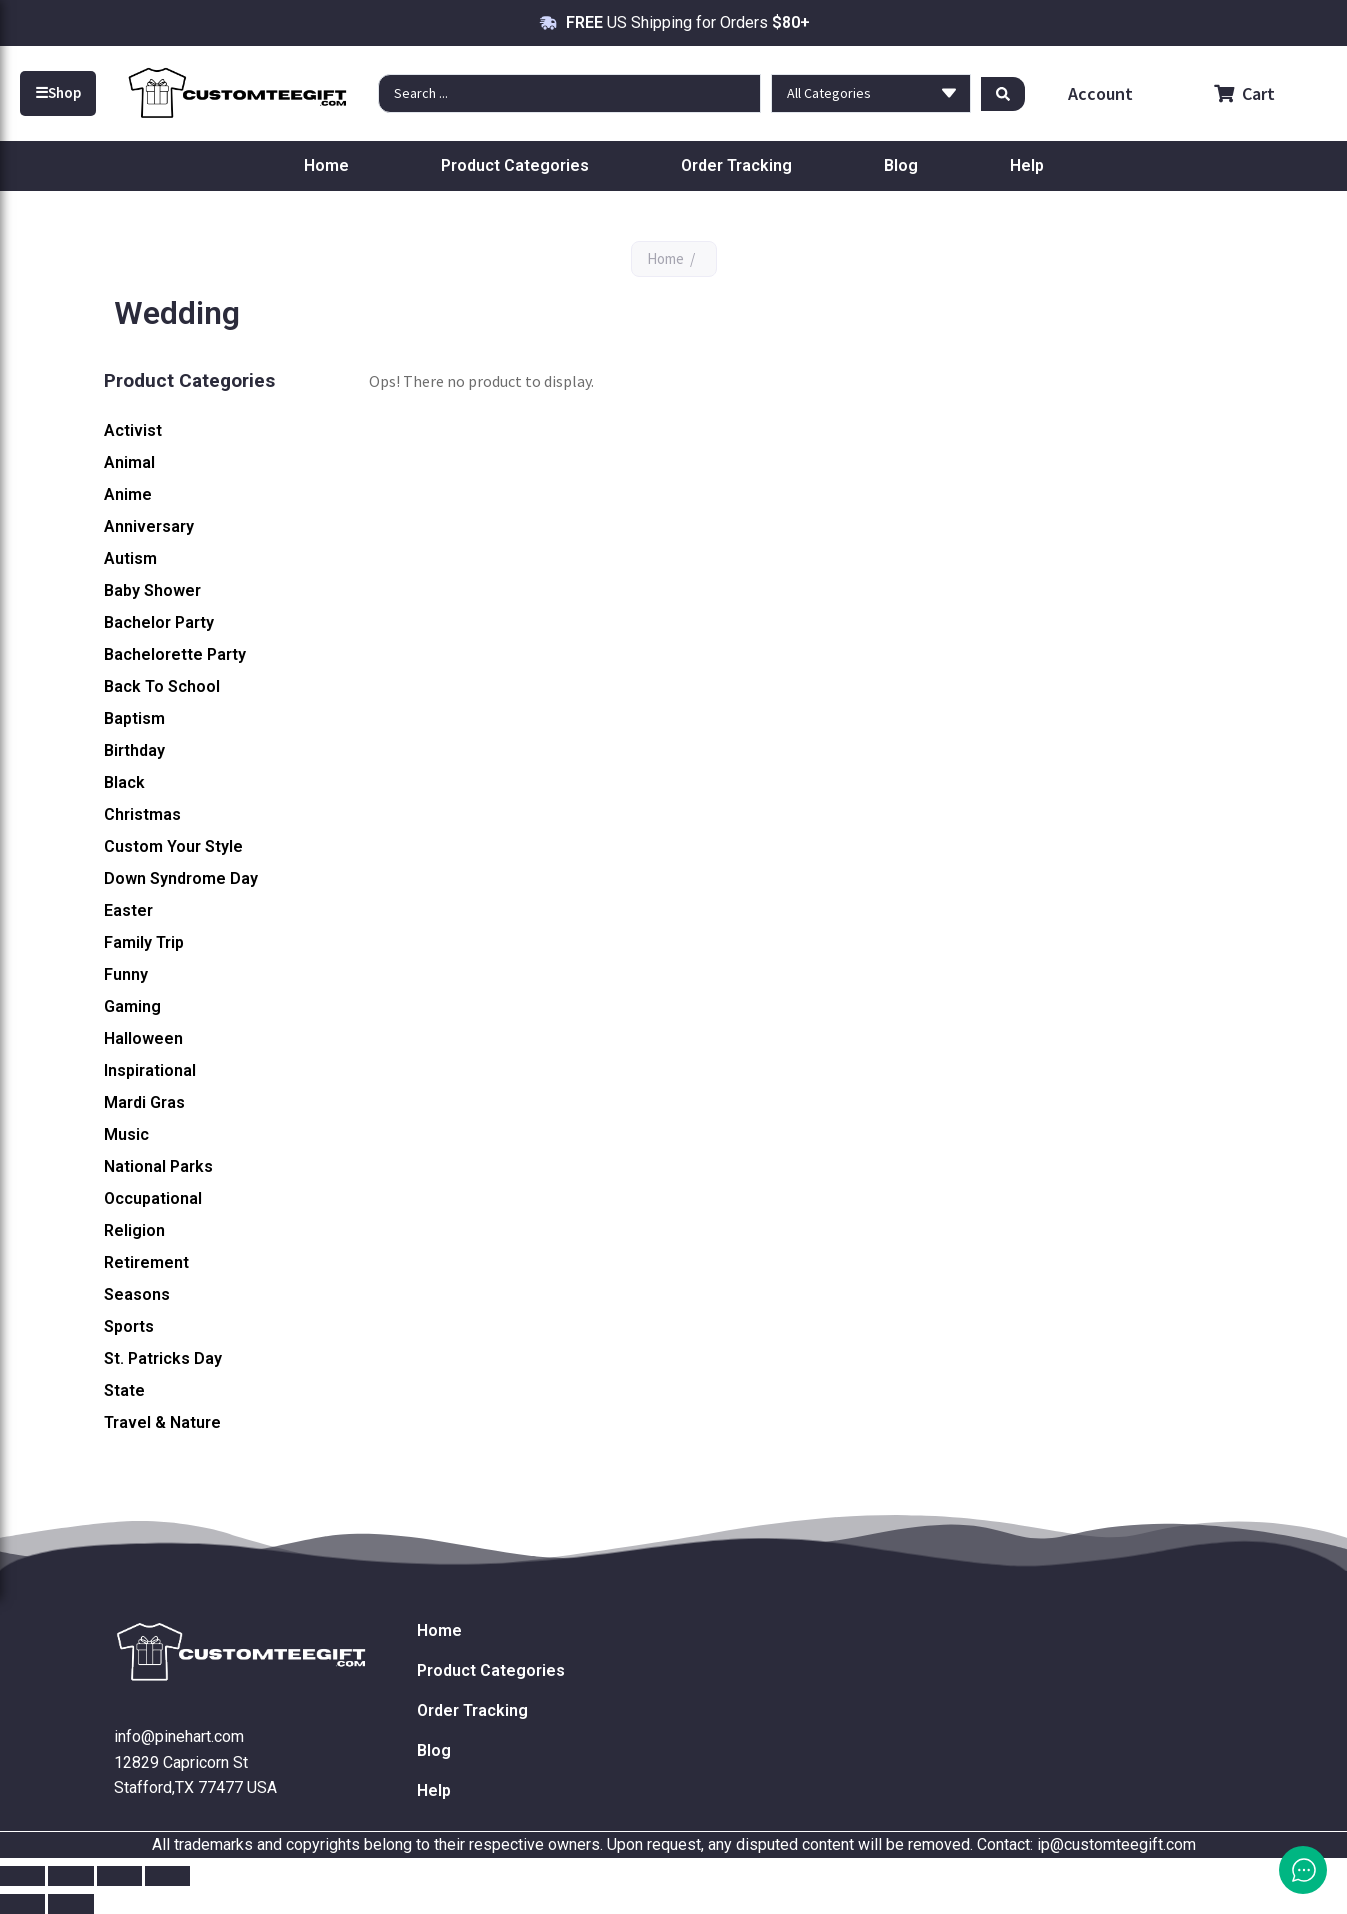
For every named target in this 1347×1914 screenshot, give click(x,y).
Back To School (162, 686)
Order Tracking (736, 165)
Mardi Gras (144, 1102)
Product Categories (515, 165)
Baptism (134, 718)
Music (126, 1134)
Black (124, 782)
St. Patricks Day (163, 1358)
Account (1098, 93)
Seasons (137, 1294)
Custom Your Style (173, 846)
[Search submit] (1003, 93)
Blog (901, 165)
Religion (134, 1230)
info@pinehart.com (179, 1736)
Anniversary (149, 526)
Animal (129, 462)
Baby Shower (152, 590)
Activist (133, 430)
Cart (1244, 93)
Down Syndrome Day (181, 878)
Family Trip (144, 942)
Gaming (132, 1006)
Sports (129, 1326)
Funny (126, 974)
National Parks (158, 1166)
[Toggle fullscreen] (70, 1876)
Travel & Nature (162, 1422)
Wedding (137, 1454)
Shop (58, 93)
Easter (128, 910)
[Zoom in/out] (22, 1876)
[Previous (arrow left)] (22, 1904)
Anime (128, 494)
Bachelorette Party (175, 654)
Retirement (146, 1262)
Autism (130, 558)
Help (1027, 165)
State (124, 1390)
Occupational (153, 1198)
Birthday (134, 750)
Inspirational (150, 1070)
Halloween (143, 1038)
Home (326, 165)
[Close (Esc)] (167, 1876)
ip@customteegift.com (1116, 1844)
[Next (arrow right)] (70, 1904)
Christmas (142, 814)
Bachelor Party (159, 622)
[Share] (119, 1876)
